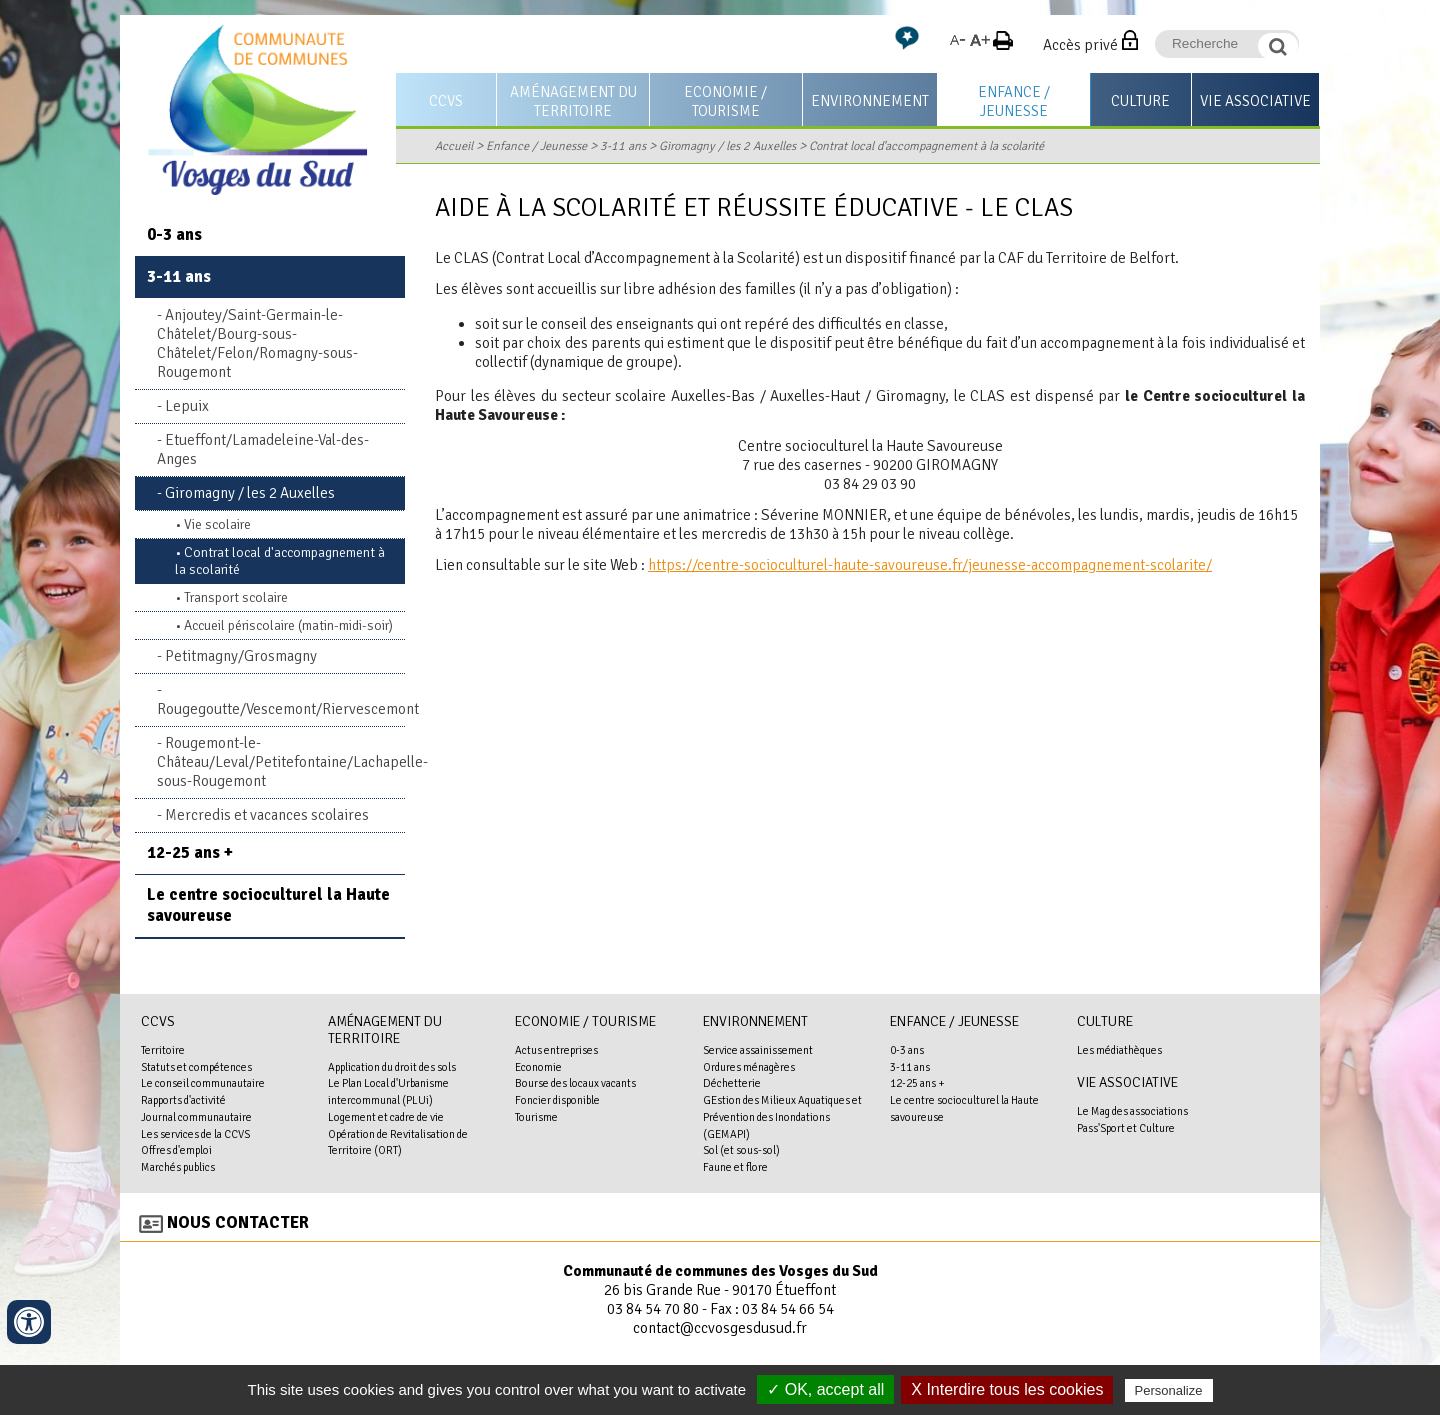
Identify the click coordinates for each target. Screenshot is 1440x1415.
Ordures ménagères (749, 1067)
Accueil (454, 146)
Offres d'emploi (176, 1150)
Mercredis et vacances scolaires (267, 815)
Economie (538, 1067)
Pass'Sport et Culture (1126, 1128)
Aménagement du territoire (573, 101)
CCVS (446, 101)
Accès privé (1080, 45)
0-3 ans (174, 234)
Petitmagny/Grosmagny (241, 656)
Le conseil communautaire (203, 1083)
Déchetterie (732, 1083)
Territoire (163, 1050)
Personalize (1169, 1390)
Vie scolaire (217, 524)
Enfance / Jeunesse (1014, 101)
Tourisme (536, 1117)
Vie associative (1255, 101)
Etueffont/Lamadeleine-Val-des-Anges (263, 449)
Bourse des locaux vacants (575, 1083)
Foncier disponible (557, 1100)
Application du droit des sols (392, 1067)
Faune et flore (735, 1167)
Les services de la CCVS (195, 1134)
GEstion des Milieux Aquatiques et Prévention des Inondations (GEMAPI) (782, 1117)
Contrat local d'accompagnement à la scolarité (926, 146)
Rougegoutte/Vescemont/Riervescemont (281, 709)
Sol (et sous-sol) (741, 1150)
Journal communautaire (196, 1117)
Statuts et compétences (196, 1067)
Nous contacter (238, 1222)
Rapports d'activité (183, 1100)
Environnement (870, 101)
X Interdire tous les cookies (1007, 1389)
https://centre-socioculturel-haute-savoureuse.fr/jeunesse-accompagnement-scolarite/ (930, 565)
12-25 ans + (190, 852)
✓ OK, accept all (825, 1389)
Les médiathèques (1119, 1050)
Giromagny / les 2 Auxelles (727, 146)
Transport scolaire (236, 597)
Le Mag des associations (1132, 1111)
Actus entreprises (556, 1050)
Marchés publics (178, 1167)
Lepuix (187, 406)
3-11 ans (623, 146)
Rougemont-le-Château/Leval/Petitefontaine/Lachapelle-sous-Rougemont (281, 762)
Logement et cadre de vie (386, 1117)
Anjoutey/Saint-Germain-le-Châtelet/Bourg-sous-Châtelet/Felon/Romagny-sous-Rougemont (257, 343)
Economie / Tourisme (725, 101)
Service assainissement (758, 1050)
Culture (1140, 101)
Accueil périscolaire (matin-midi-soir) (288, 625)
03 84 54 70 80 (653, 1309)
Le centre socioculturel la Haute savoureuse (268, 905)
